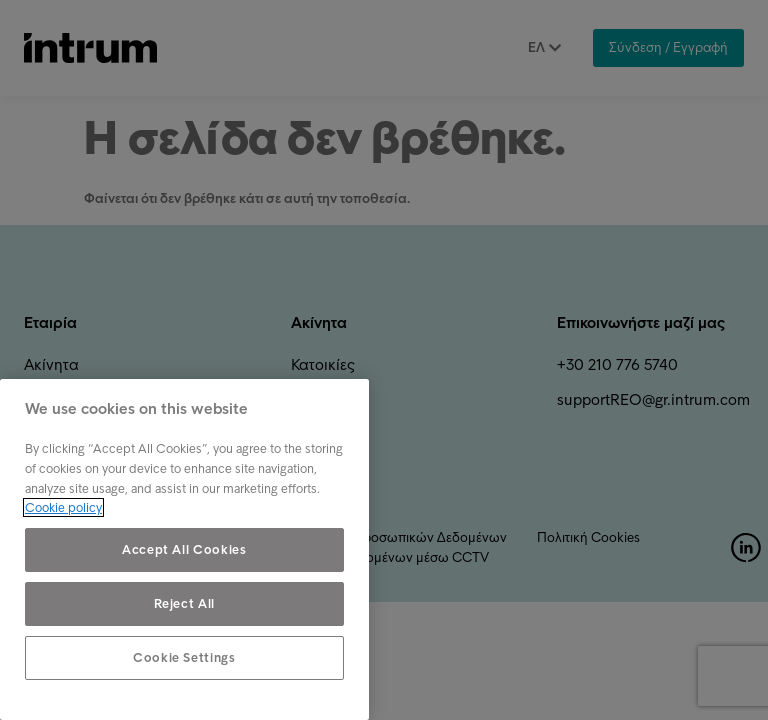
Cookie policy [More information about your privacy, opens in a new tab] (63, 507)
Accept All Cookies (184, 549)
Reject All (185, 603)
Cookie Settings (184, 657)
